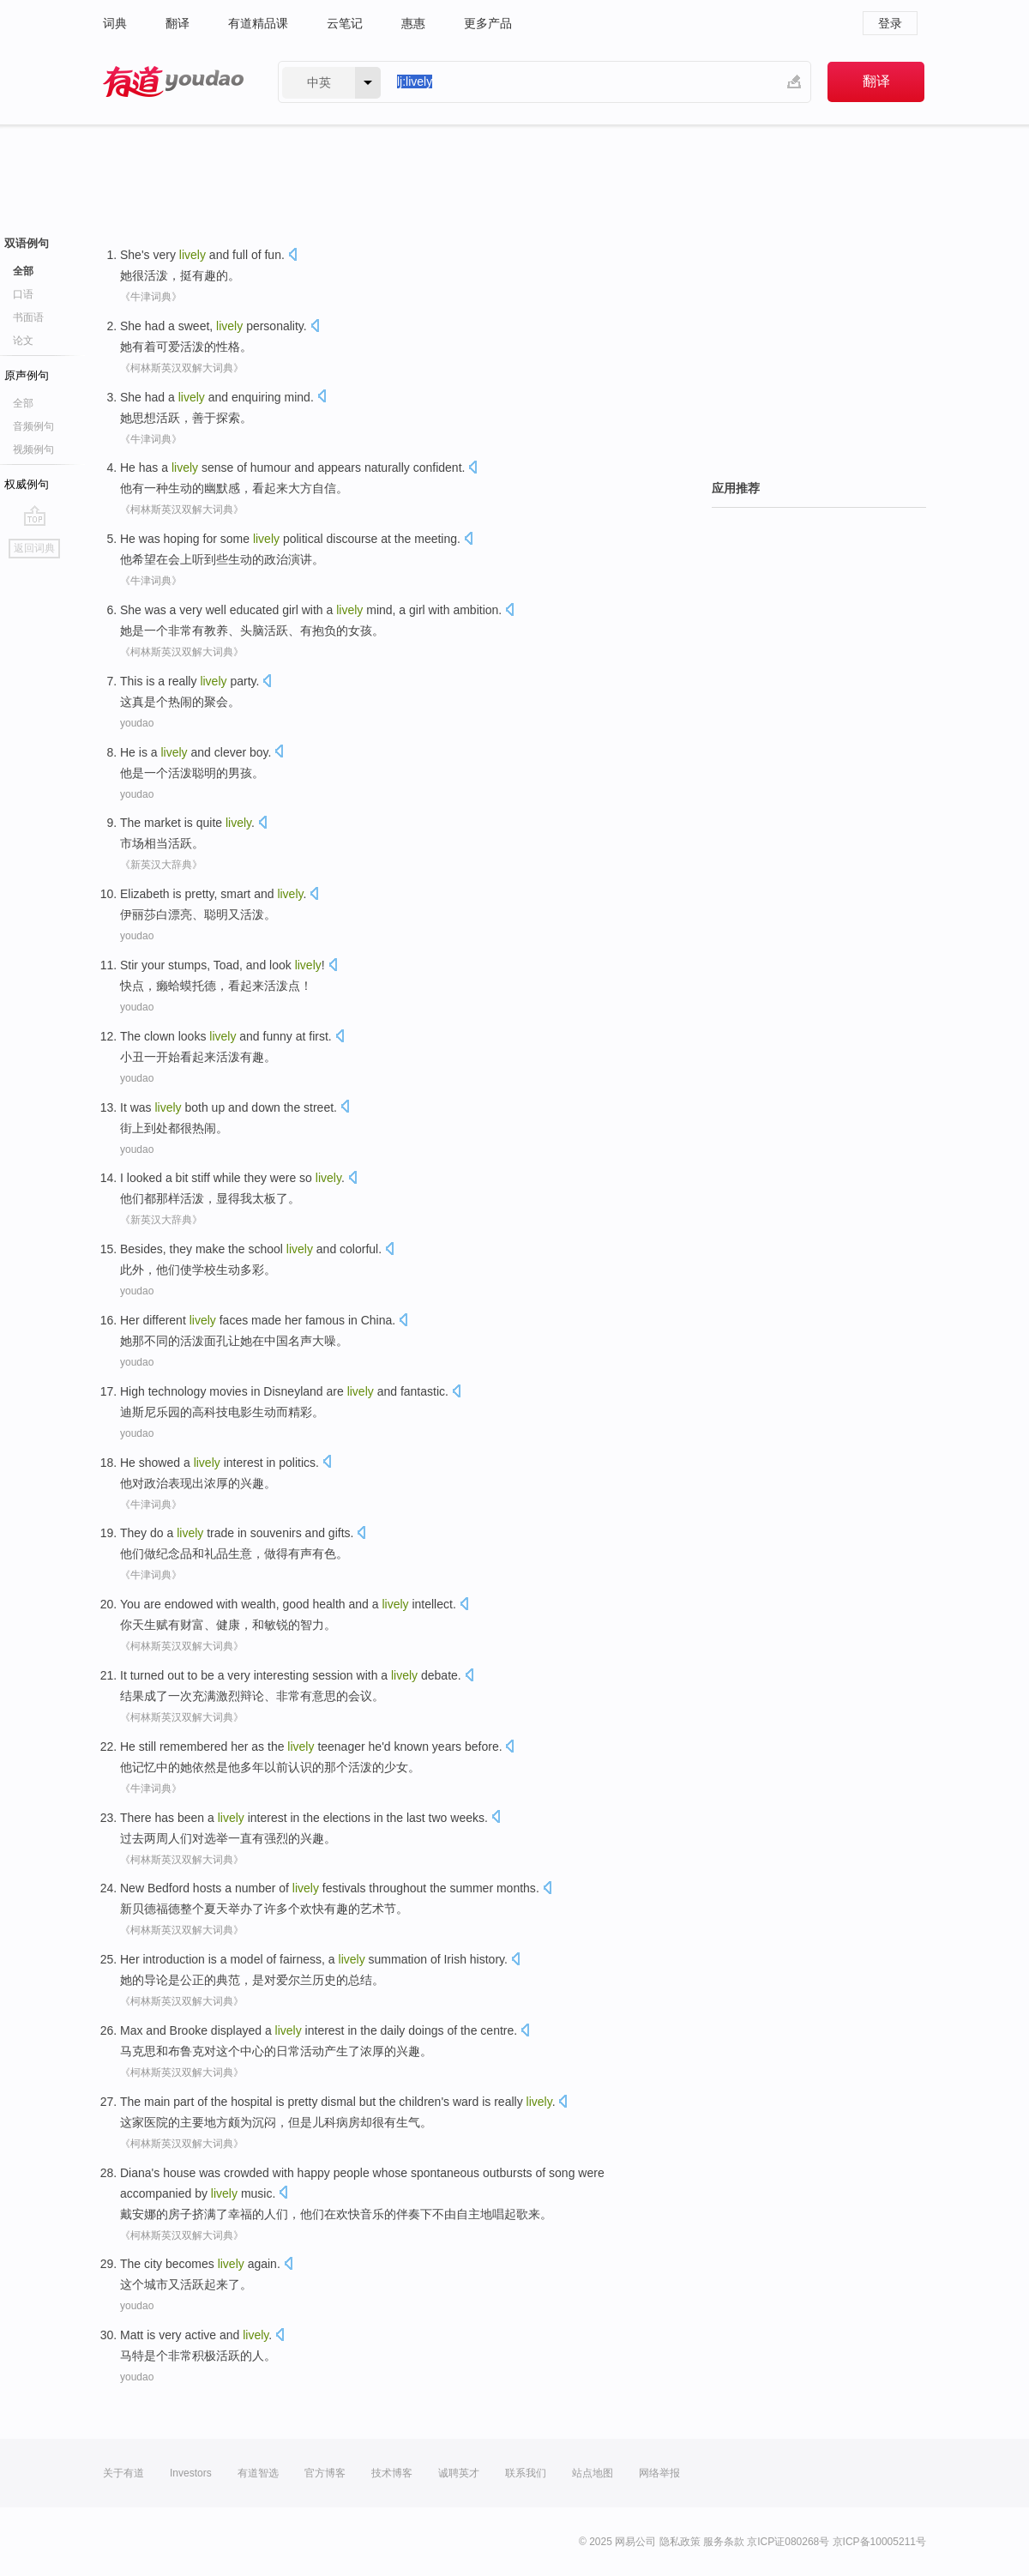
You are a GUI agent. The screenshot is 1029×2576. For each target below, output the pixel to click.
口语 (23, 294)
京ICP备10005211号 (879, 2542)
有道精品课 (258, 23)
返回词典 (34, 548)
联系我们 (525, 2473)
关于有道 (123, 2473)
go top (34, 515)
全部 (23, 271)
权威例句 (26, 484)
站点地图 (592, 2473)
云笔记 (345, 23)
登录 (890, 23)
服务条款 (723, 2542)
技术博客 (391, 2473)
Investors (191, 2473)
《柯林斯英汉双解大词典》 (182, 368)
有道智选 (258, 2473)
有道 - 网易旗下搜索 (173, 82)
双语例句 (26, 243)
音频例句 (33, 426)
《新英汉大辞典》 (161, 865)
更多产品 (488, 23)
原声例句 (26, 375)
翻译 (177, 23)
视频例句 (33, 449)
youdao (136, 723)
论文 (23, 341)
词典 (115, 23)
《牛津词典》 (151, 297)
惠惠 (413, 23)
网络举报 (659, 2473)
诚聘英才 (458, 2473)
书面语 (28, 317)
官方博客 (325, 2473)
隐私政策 (680, 2542)
